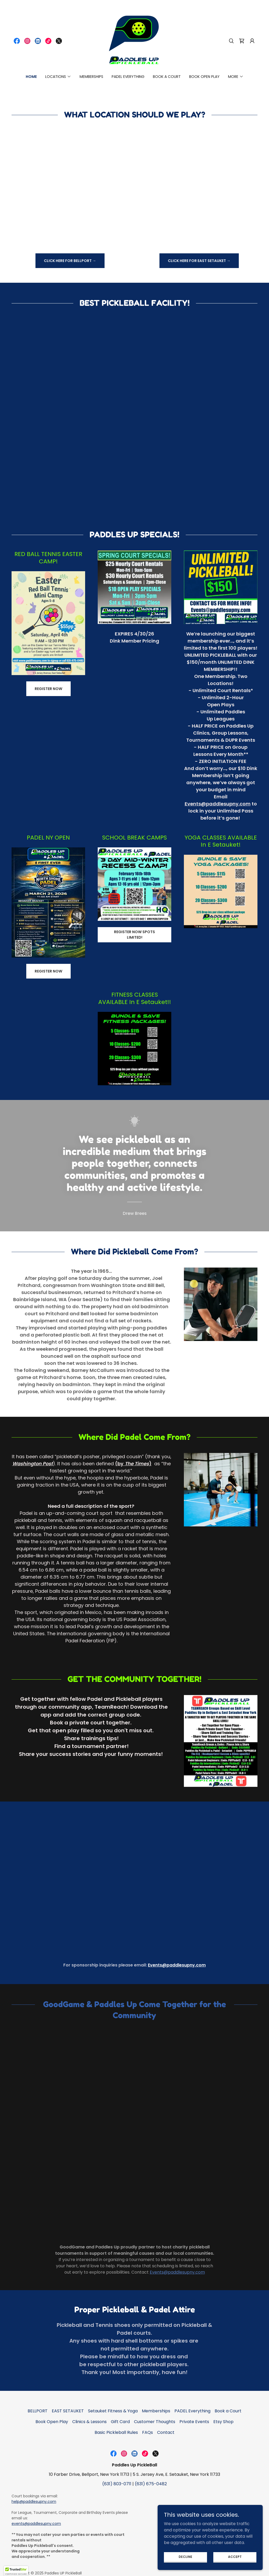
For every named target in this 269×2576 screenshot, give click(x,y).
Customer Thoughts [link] (154, 2422)
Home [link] (31, 76)
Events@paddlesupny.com (218, 803)
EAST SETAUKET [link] (68, 2411)
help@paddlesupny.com (34, 2501)
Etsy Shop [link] (223, 2422)
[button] (252, 41)
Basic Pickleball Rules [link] (116, 2432)
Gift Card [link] (120, 2422)
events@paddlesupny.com (36, 2523)
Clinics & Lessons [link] (89, 2422)
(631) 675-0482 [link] (151, 2484)
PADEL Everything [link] (128, 76)
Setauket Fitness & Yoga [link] (113, 2411)
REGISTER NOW (48, 688)
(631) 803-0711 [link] (116, 2484)
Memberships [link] (91, 76)
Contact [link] (165, 2432)
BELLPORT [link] (38, 2411)
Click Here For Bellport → (70, 260)
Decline (185, 2556)
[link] (17, 41)
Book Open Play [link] (204, 76)
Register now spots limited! (134, 934)
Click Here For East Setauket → (199, 260)
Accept (235, 2556)
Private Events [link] (194, 2422)
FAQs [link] (147, 2432)
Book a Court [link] (167, 76)
